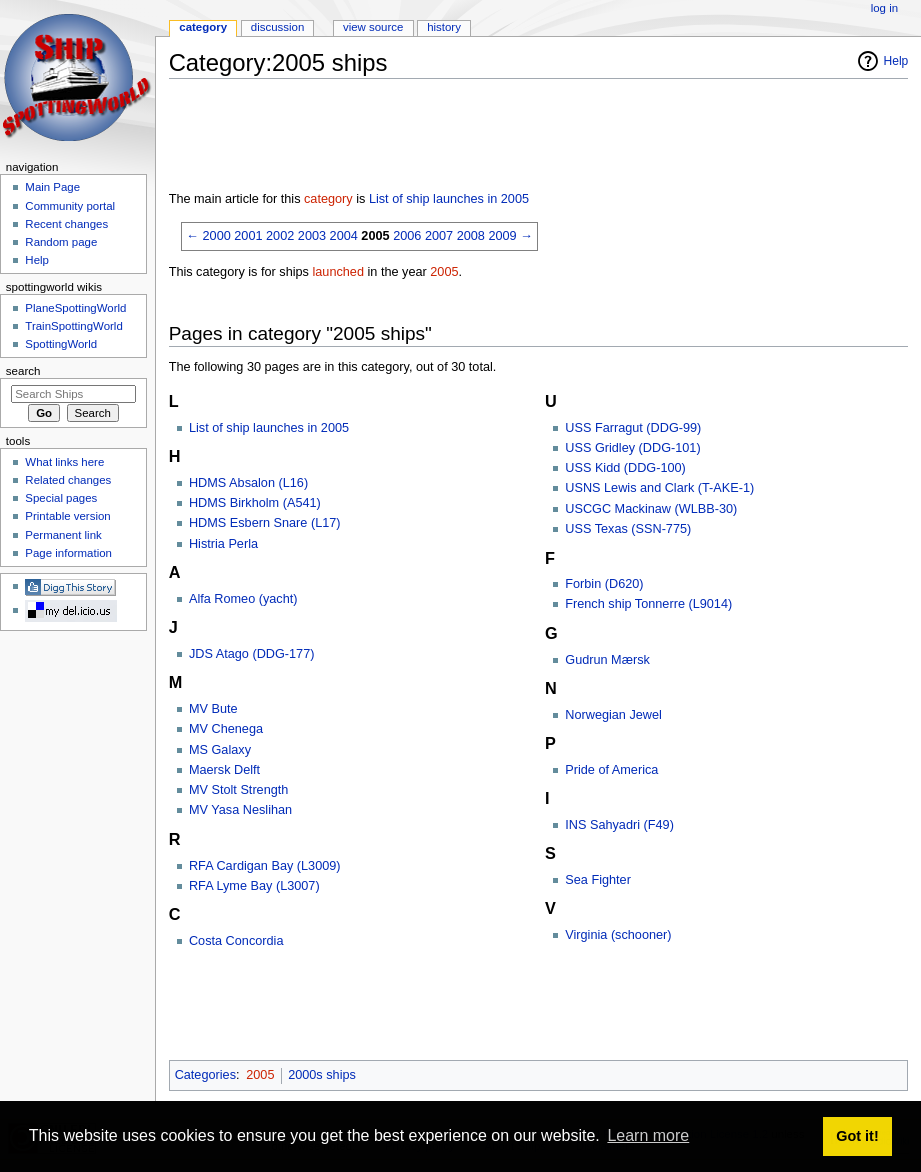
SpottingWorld (61, 344)
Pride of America (611, 770)
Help (896, 61)
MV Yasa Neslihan (240, 810)
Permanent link (63, 535)
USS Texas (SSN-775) (628, 529)
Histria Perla (223, 544)
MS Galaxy (220, 750)
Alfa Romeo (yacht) (243, 599)
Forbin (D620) (604, 584)
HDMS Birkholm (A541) (255, 503)
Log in (884, 8)
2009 (502, 236)
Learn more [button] (648, 1135)
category (328, 199)
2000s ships (322, 1075)
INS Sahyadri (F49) (619, 825)
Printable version (67, 516)
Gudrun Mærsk (607, 660)
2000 (217, 236)
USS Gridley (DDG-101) (632, 448)
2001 (248, 236)
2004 (344, 236)
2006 (407, 236)
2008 (471, 236)
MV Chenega (226, 729)
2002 (280, 236)
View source (373, 27)
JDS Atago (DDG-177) (252, 654)
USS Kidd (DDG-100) (625, 468)
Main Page (52, 187)
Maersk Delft (224, 770)
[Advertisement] (533, 139)
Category (203, 27)
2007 (439, 236)
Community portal (70, 206)
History (444, 27)
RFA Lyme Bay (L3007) (254, 886)
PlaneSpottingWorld (75, 308)
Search (23, 371)
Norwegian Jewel (613, 715)
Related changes (68, 480)
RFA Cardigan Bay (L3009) (265, 866)
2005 (375, 236)
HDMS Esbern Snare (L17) (265, 523)
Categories (205, 1075)
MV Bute (213, 709)
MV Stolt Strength (238, 790)
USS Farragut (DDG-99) (633, 428)
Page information (68, 553)
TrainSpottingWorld (73, 326)
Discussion (277, 27)
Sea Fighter (598, 880)
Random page (61, 242)
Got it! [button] (857, 1136)
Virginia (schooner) (618, 935)
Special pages (61, 498)
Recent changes (66, 224)
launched (338, 272)
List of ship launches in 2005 (449, 199)
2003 (312, 236)
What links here (64, 462)
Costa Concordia (236, 941)
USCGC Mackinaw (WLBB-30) (651, 509)
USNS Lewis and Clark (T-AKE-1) (659, 488)
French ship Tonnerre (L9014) (648, 604)
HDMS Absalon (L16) (248, 483)
